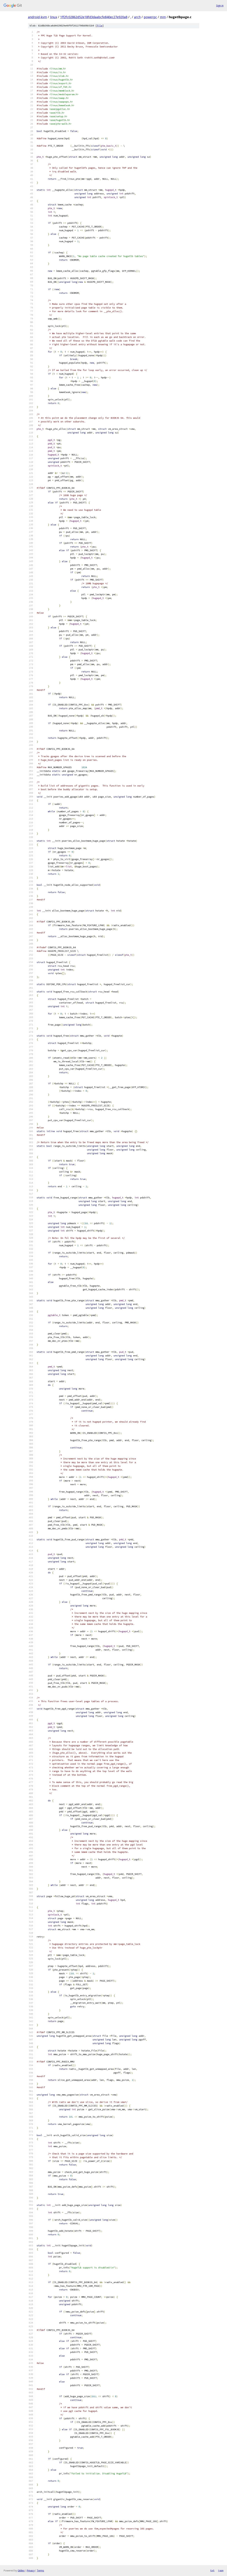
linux (53, 17)
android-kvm (37, 17)
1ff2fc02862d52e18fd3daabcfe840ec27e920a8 (93, 17)
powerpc (150, 17)
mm (163, 17)
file (99, 25)
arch (137, 17)
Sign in (220, 5)
